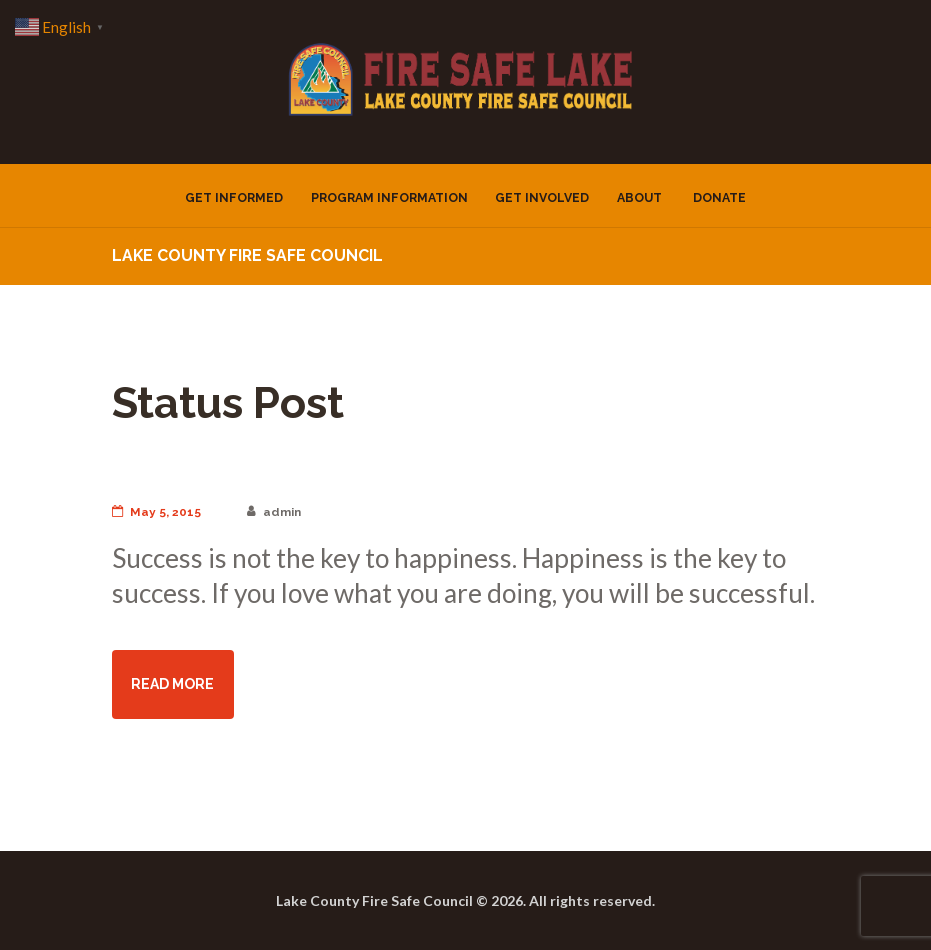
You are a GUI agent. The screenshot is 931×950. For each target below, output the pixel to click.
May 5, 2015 (156, 512)
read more (172, 684)
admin (274, 512)
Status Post (228, 402)
